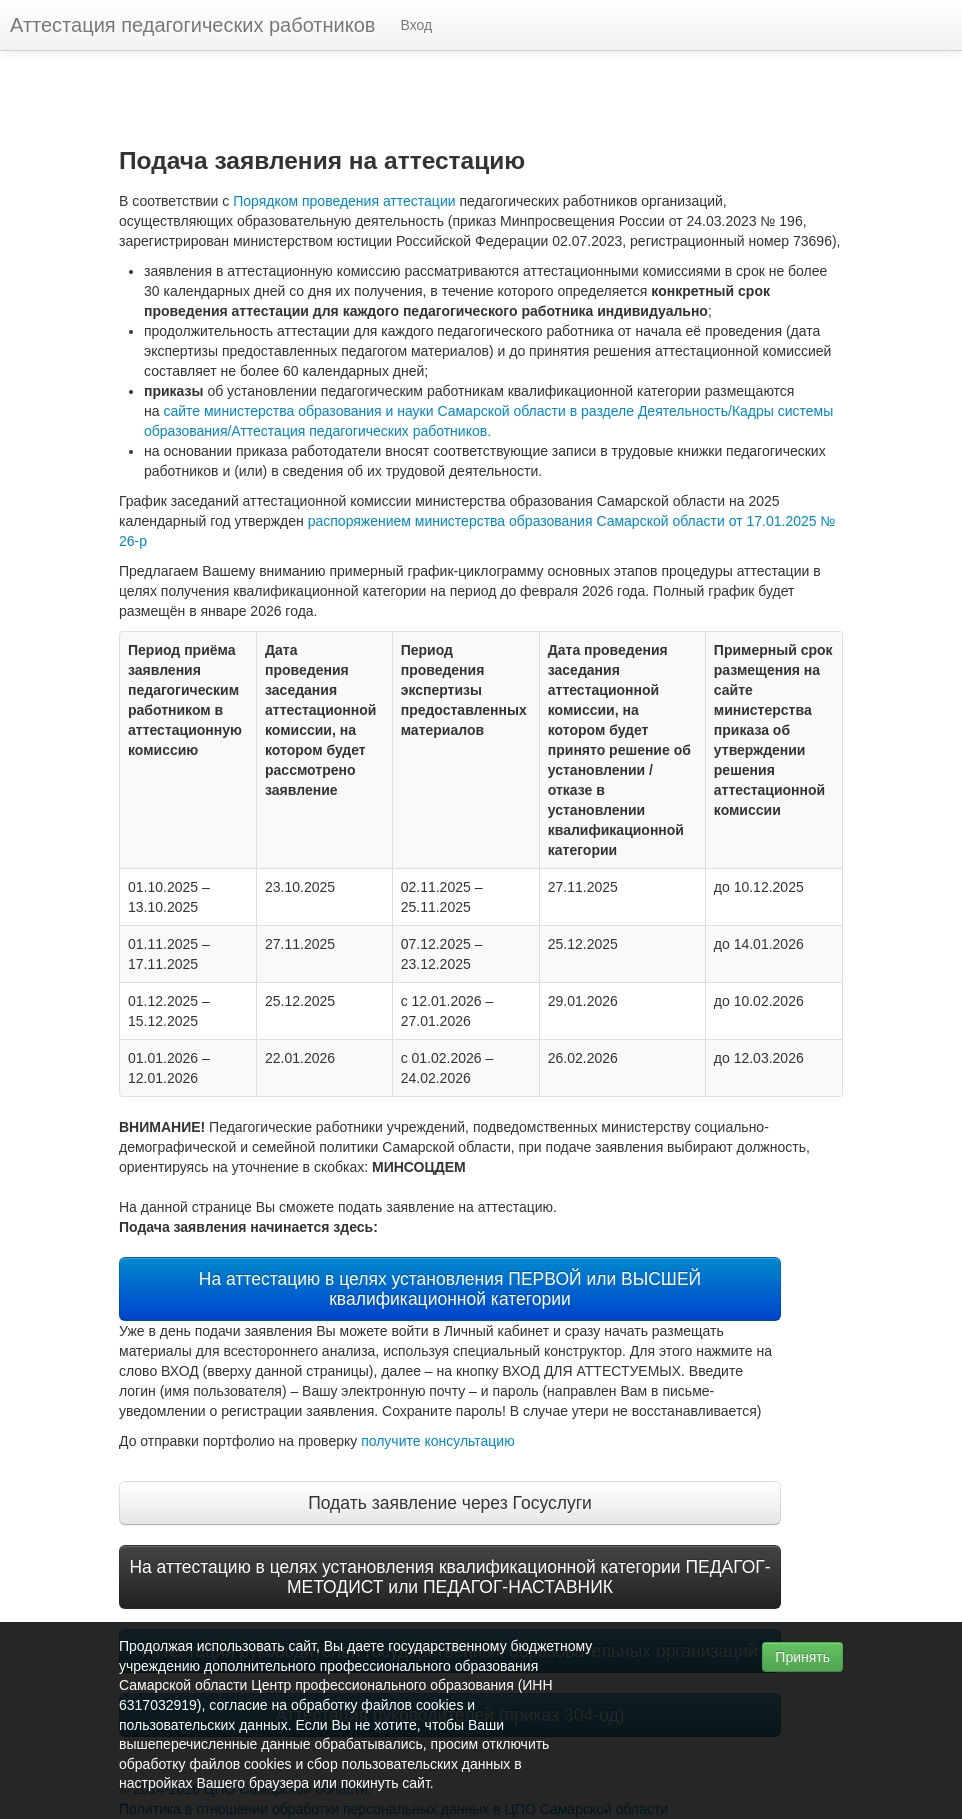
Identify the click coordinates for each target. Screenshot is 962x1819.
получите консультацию (438, 1441)
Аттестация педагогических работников (192, 25)
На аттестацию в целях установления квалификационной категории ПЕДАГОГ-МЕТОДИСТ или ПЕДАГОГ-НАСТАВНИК (449, 1577)
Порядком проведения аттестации (344, 201)
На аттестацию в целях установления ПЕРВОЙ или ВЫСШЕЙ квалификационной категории (450, 1289)
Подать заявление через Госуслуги (450, 1503)
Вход (416, 25)
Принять (802, 1657)
